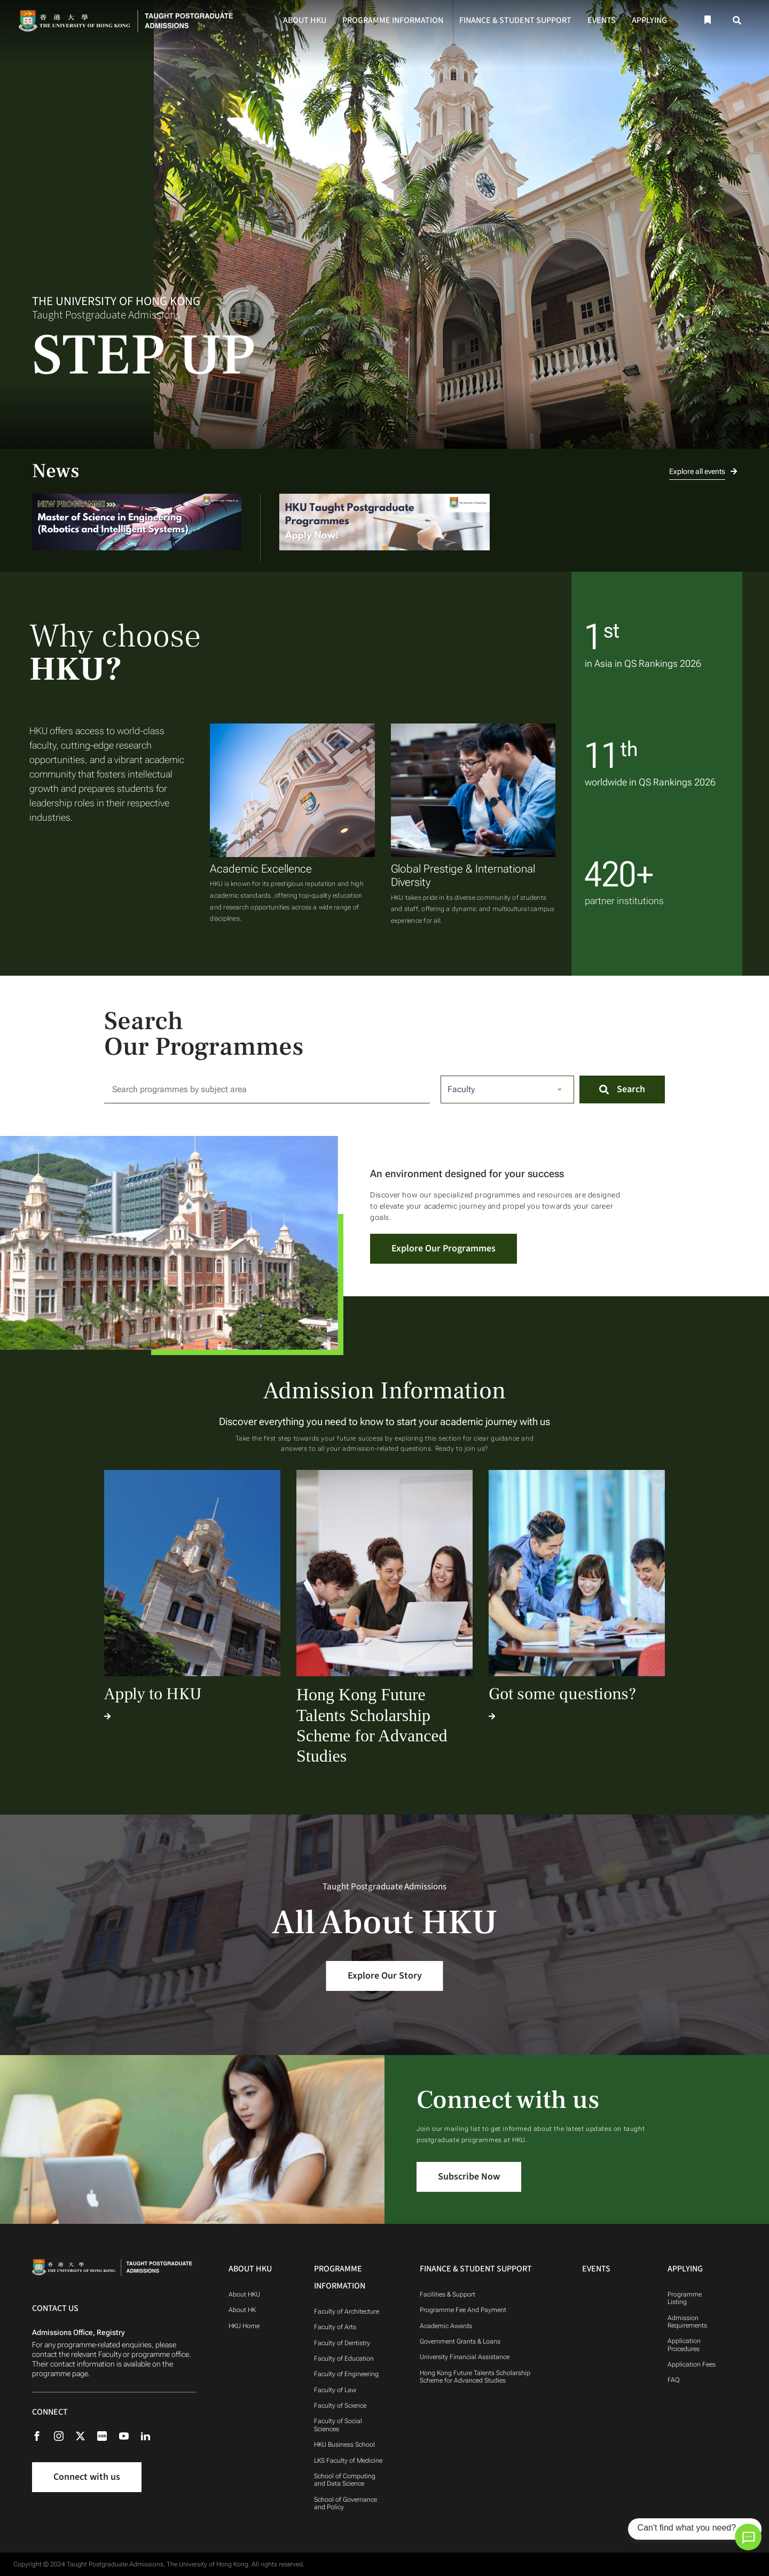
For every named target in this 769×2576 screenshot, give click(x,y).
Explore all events (703, 471)
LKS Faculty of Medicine (348, 2460)
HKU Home (244, 2326)
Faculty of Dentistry (342, 2343)
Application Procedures (684, 2344)
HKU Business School (344, 2444)
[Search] (737, 20)
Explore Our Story (385, 1975)
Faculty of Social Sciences (338, 2424)
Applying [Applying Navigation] (685, 2269)
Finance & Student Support (515, 20)
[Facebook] (42, 2435)
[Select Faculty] (507, 1089)
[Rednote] (107, 2435)
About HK (242, 2310)
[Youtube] (129, 2435)
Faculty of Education (344, 2358)
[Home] (129, 20)
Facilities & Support (447, 2294)
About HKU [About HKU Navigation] (250, 2269)
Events (601, 20)
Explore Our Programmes (443, 1248)
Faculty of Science (340, 2405)
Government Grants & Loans (460, 2341)
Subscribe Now (469, 2176)
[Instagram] (64, 2435)
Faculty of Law (335, 2390)
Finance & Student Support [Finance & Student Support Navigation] (476, 2269)
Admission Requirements (687, 2321)
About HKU (304, 20)
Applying (649, 20)
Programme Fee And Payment (464, 2310)
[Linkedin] (151, 2435)
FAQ (674, 2380)
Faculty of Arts (335, 2327)
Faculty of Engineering (346, 2374)
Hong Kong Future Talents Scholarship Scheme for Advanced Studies (475, 2376)
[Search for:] (267, 1089)
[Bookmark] (706, 20)
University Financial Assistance (464, 2357)
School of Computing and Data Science (344, 2479)
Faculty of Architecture (346, 2311)
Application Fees (692, 2364)
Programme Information (392, 20)
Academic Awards (446, 2326)
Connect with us (86, 2477)
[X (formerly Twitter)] (86, 2435)
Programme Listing (685, 2298)
